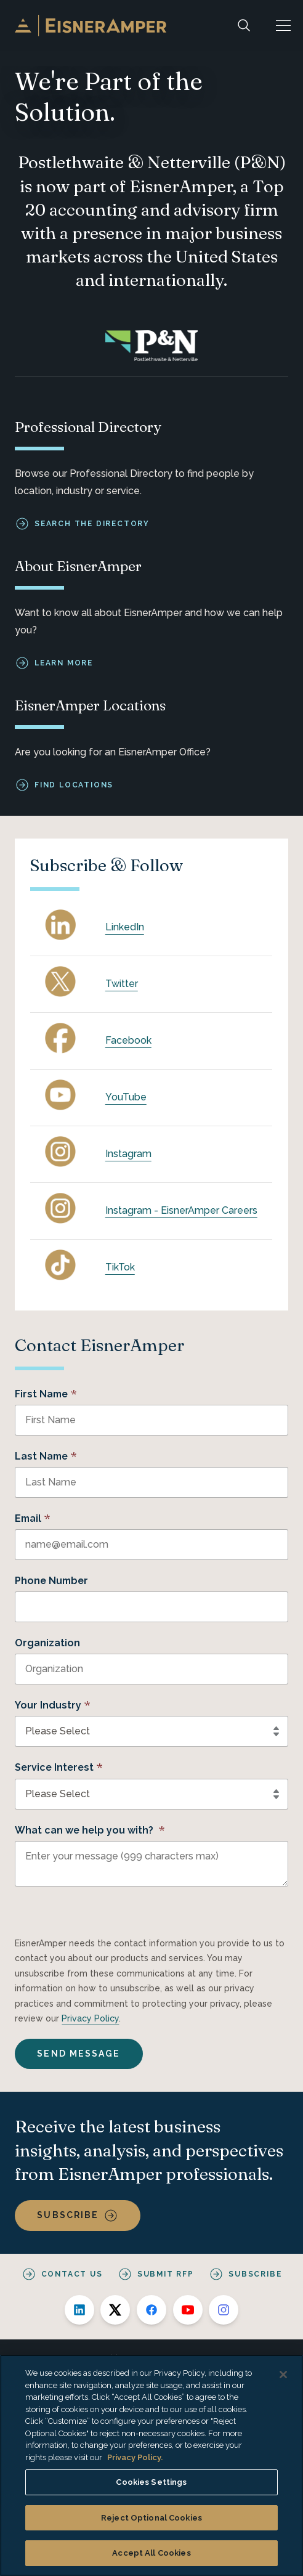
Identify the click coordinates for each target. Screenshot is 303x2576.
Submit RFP (165, 2274)
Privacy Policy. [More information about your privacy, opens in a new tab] (135, 2457)
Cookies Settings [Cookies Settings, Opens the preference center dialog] (151, 2482)
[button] (283, 25)
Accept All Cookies (151, 2553)
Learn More (63, 663)
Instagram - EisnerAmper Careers (181, 1210)
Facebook (128, 1040)
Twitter (121, 983)
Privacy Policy (90, 2018)
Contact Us (72, 2274)
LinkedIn (124, 927)
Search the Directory (92, 523)
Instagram (128, 1154)
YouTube (126, 1097)
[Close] (283, 2374)
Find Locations (73, 785)
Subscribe (68, 2215)
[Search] (244, 25)
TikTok (120, 1267)
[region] (151, 2465)
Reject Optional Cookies (151, 2517)
